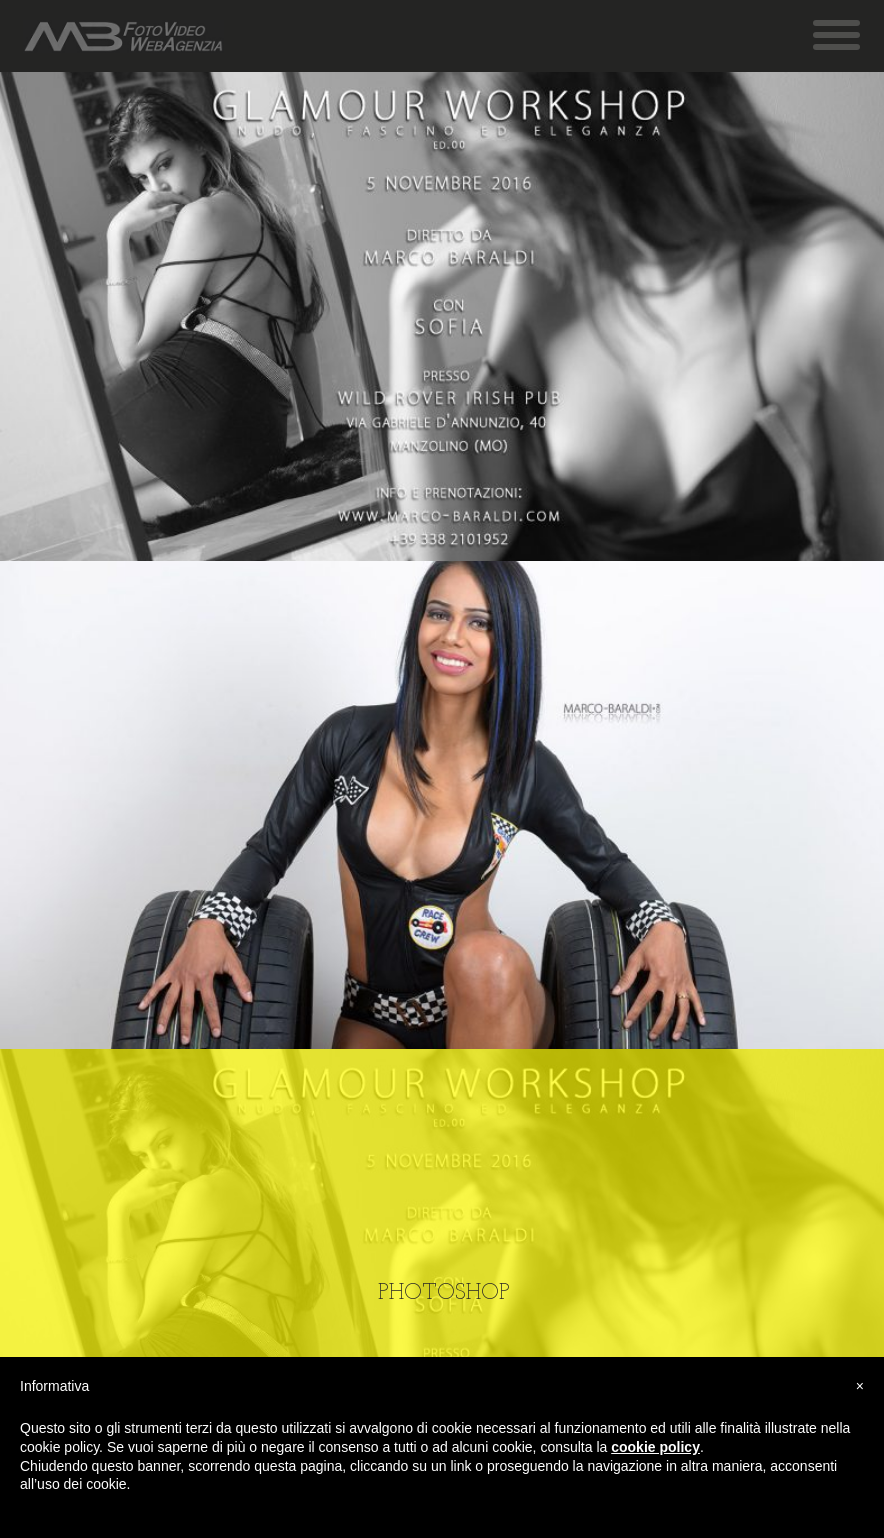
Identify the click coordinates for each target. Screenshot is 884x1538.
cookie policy (655, 1447)
